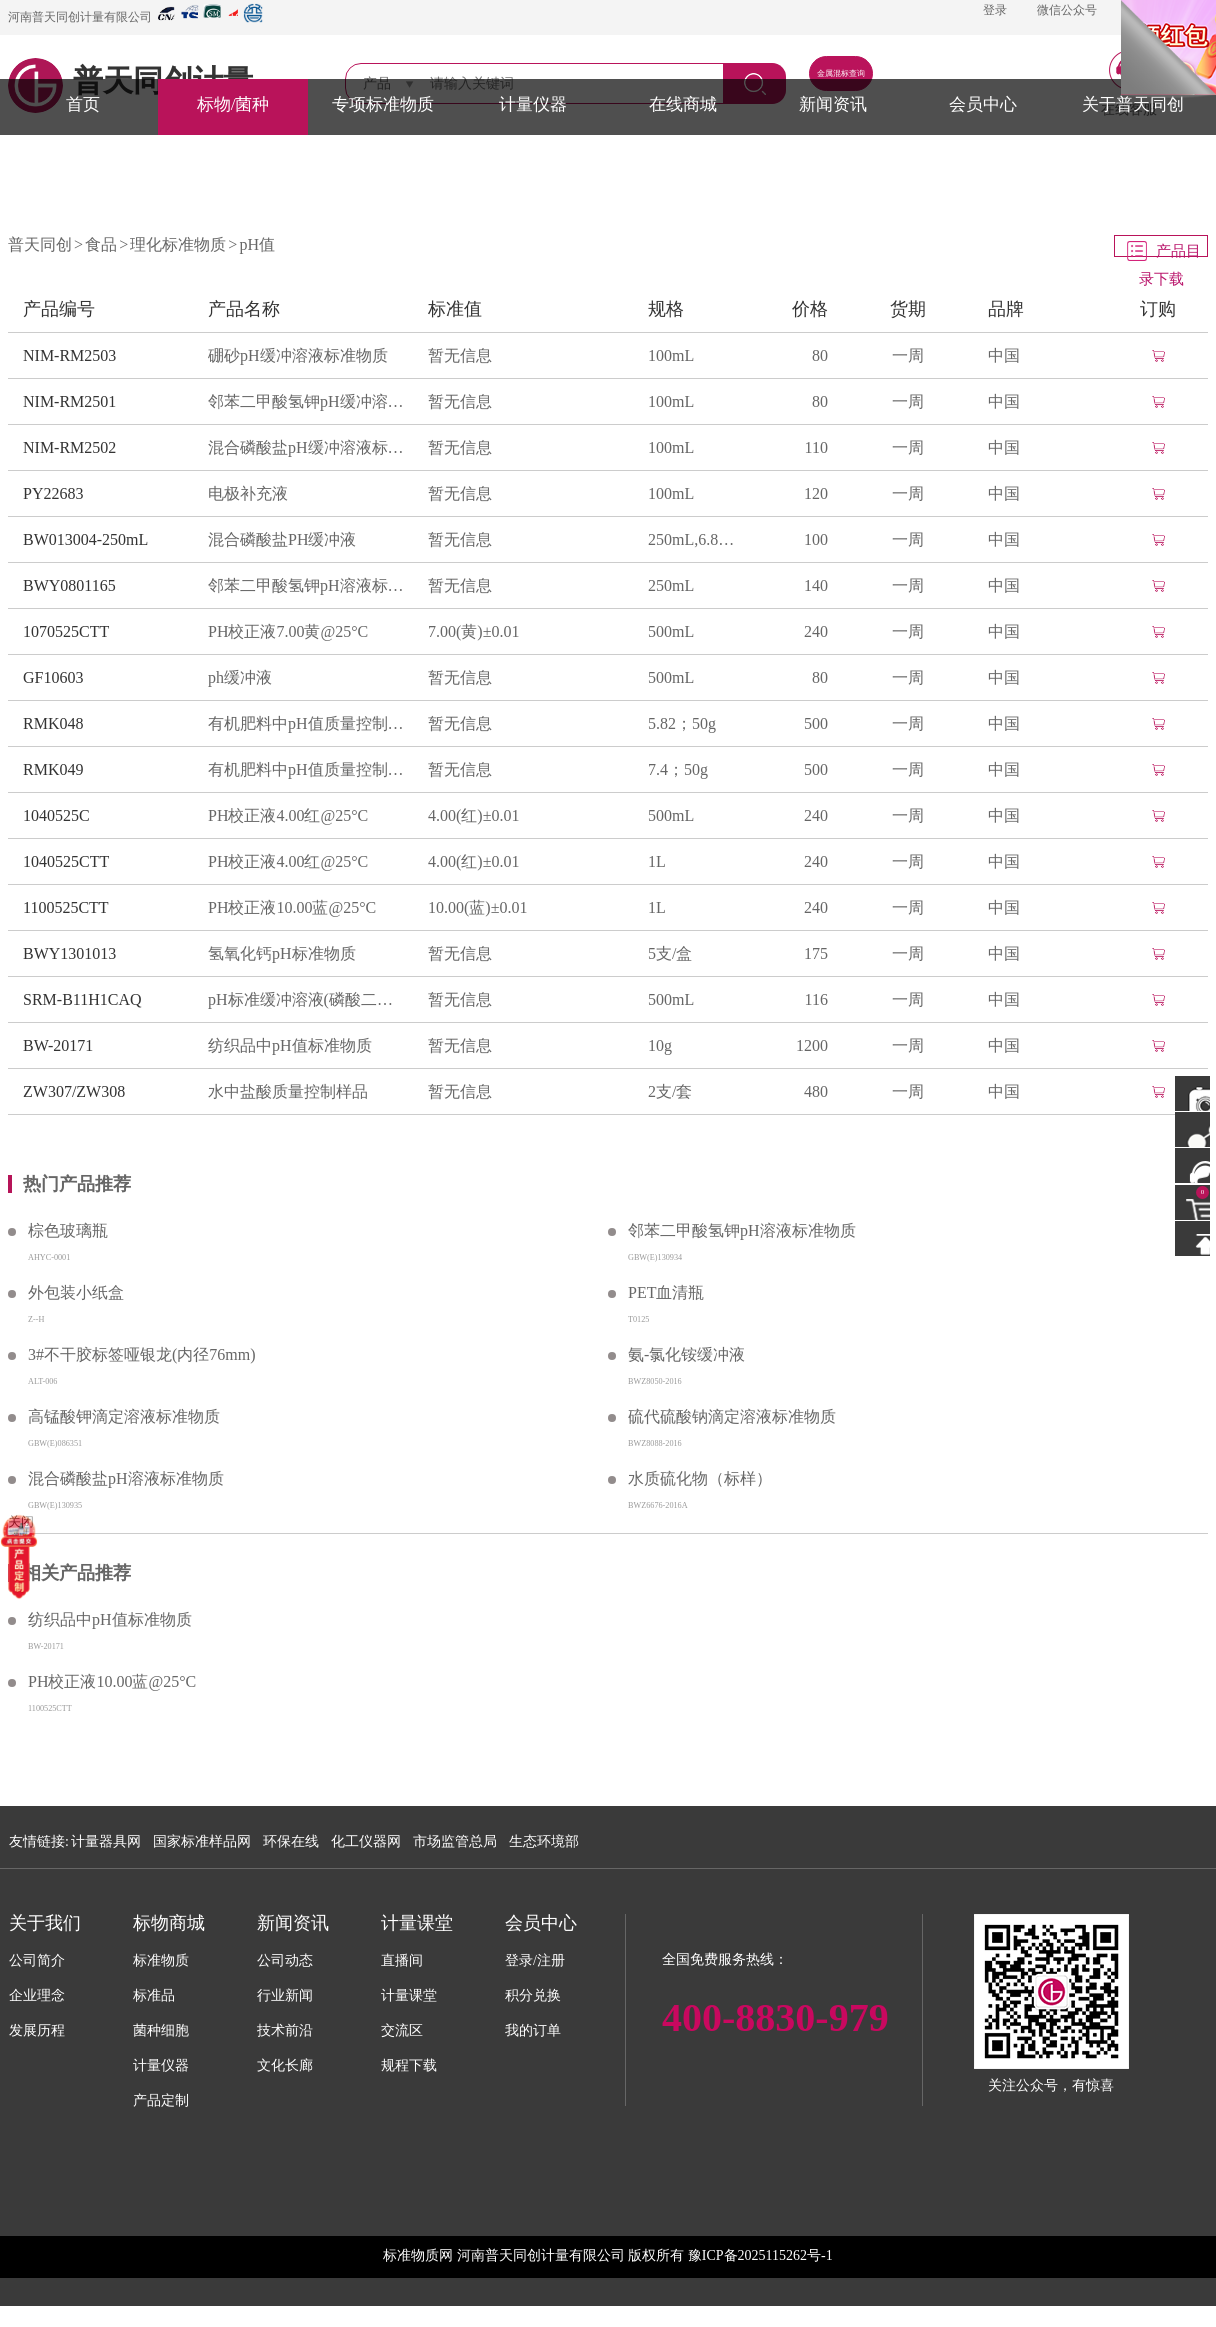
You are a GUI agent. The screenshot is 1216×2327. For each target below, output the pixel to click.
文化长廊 (285, 2065)
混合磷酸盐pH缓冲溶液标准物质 (308, 447)
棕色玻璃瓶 (68, 1230)
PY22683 (53, 493)
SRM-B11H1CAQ (82, 999)
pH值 (257, 244)
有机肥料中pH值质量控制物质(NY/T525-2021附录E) (308, 723)
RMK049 (53, 769)
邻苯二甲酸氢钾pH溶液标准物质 (308, 585)
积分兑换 (533, 1995)
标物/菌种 (233, 104)
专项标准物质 (383, 104)
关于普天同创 (1133, 104)
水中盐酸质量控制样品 (288, 1091)
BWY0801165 (69, 585)
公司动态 (285, 1960)
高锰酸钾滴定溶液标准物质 (124, 1416)
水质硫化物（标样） (700, 1478)
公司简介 (37, 1960)
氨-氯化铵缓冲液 (686, 1354)
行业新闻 (285, 1995)
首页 (83, 104)
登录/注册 (535, 1960)
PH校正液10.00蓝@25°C (292, 907)
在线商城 (683, 104)
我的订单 (533, 2030)
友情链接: (39, 1841)
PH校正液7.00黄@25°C (288, 631)
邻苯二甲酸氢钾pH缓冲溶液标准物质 (308, 401)
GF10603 (53, 677)
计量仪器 (533, 104)
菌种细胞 (161, 2030)
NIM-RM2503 (69, 355)
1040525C (56, 815)
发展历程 (37, 2030)
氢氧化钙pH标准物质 (282, 953)
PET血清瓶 (666, 1292)
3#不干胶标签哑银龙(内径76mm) (142, 1354)
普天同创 (40, 244)
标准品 (154, 1995)
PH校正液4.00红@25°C (288, 815)
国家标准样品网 (202, 1841)
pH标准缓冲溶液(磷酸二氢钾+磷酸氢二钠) (308, 999)
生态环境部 (544, 1841)
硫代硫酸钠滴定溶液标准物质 (732, 1416)
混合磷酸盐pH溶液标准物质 (126, 1478)
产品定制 (161, 2100)
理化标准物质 (178, 244)
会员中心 (983, 104)
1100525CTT (66, 907)
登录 (995, 10)
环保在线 (291, 1841)
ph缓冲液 (240, 677)
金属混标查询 (841, 73)
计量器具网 (106, 1841)
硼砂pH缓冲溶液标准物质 (298, 355)
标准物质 (161, 1960)
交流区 (402, 2030)
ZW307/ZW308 (74, 1091)
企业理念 (37, 1995)
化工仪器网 (366, 1841)
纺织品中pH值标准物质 (290, 1045)
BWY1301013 (69, 953)
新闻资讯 (833, 104)
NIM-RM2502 (69, 447)
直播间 (402, 1960)
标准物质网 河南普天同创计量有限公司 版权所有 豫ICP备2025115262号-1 (607, 2255)
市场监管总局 (455, 1841)
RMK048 (53, 723)
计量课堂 (409, 1995)
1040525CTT (66, 861)
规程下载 (409, 2065)
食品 (101, 244)
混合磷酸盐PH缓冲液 (282, 539)
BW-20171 (58, 1045)
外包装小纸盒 (76, 1292)
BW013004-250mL (85, 539)
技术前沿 (285, 2030)
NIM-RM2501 (69, 401)
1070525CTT (66, 631)
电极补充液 (248, 493)
